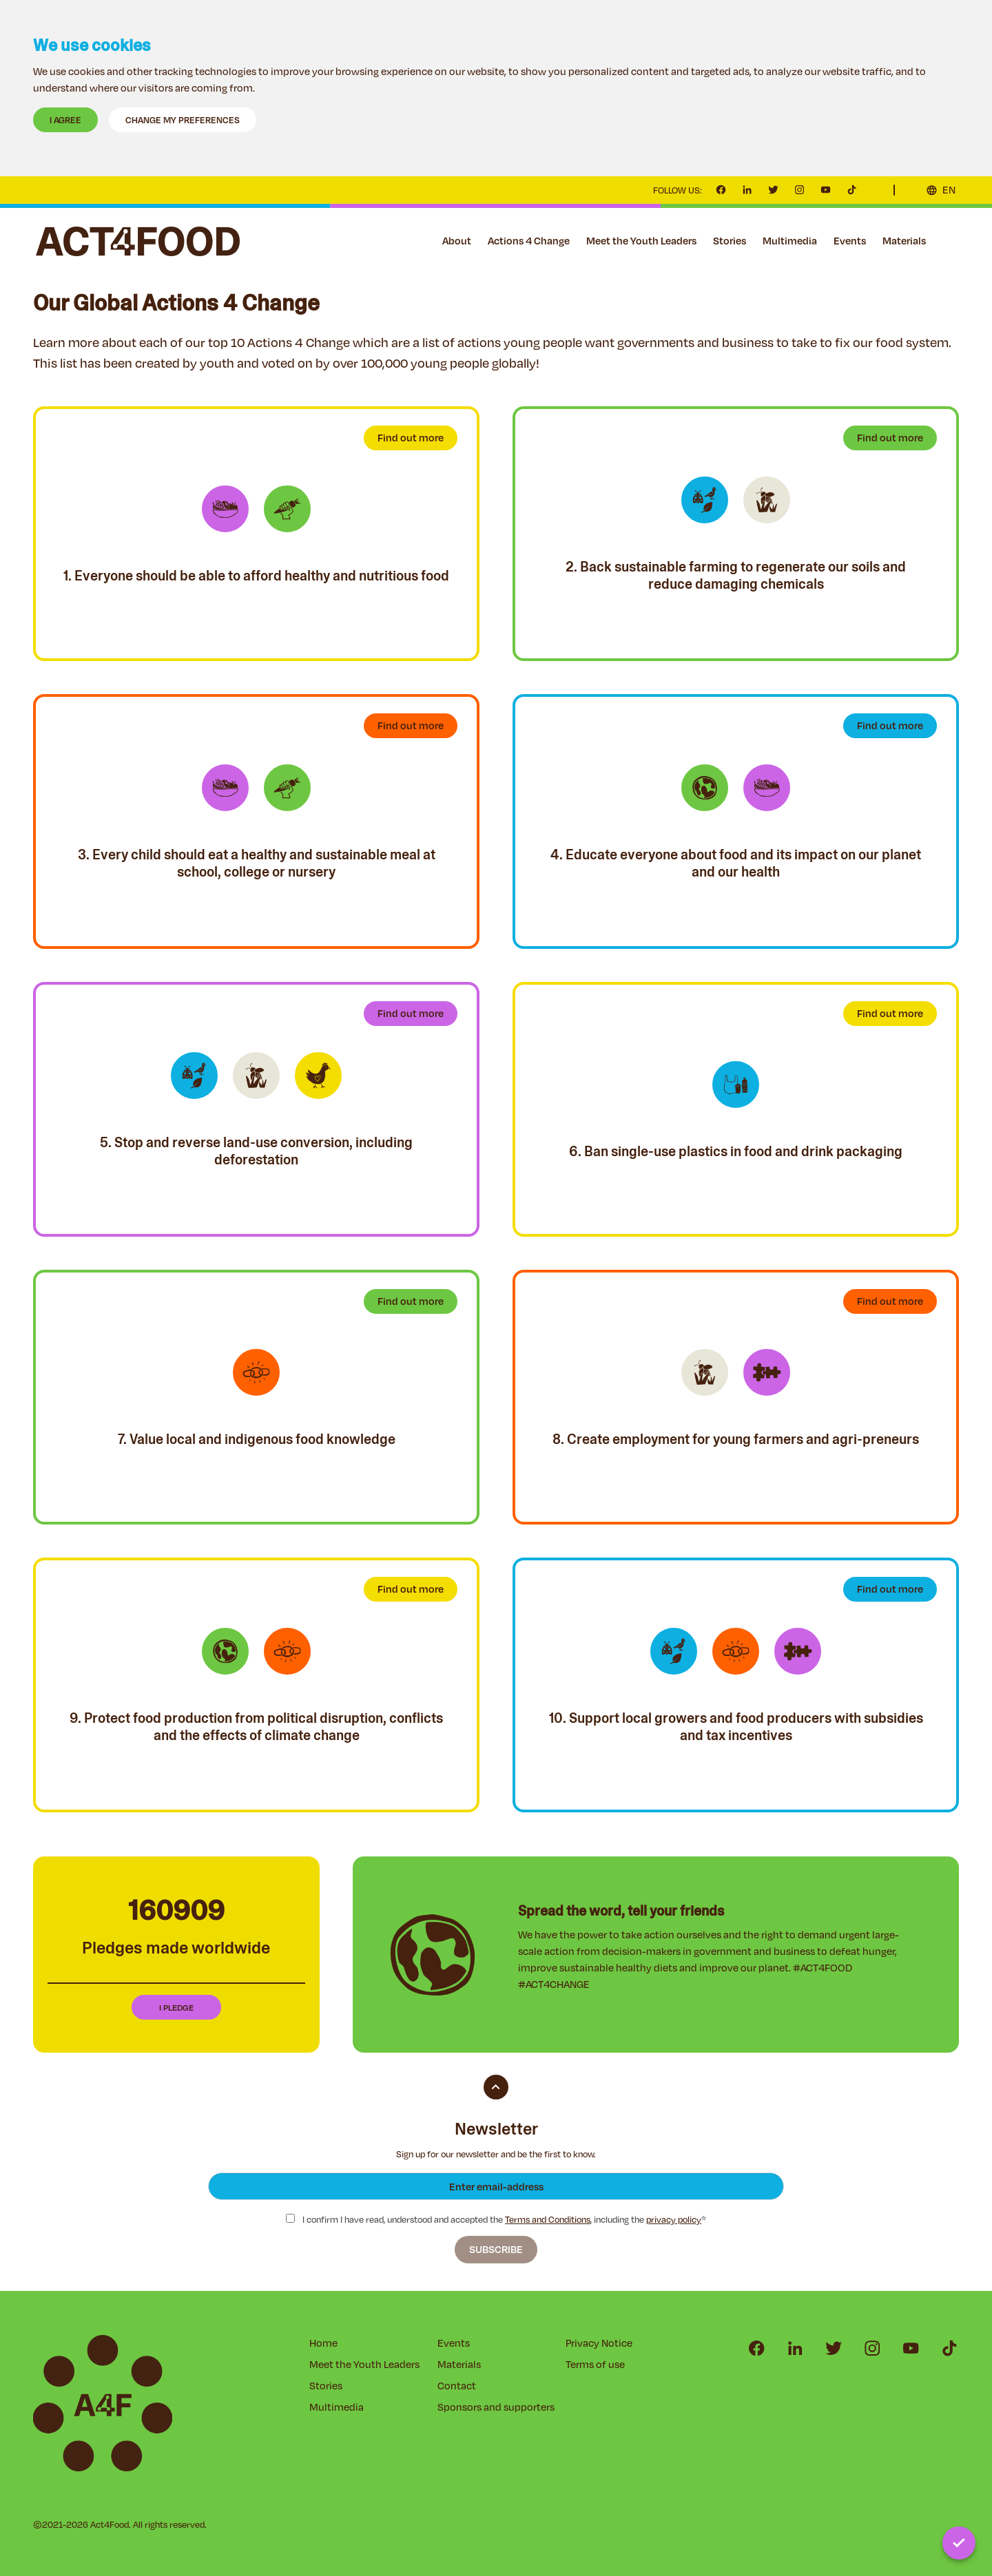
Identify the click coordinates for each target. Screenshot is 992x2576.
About (456, 240)
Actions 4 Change (529, 240)
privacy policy (673, 2219)
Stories (729, 240)
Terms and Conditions (547, 2219)
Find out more (411, 437)
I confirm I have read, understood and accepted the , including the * (496, 2220)
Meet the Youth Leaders (641, 240)
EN (948, 189)
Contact (950, 241)
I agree (65, 120)
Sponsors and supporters (496, 2407)
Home (323, 2343)
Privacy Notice (599, 2343)
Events (850, 240)
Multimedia (790, 240)
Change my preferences (182, 120)
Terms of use (595, 2364)
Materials (904, 240)
